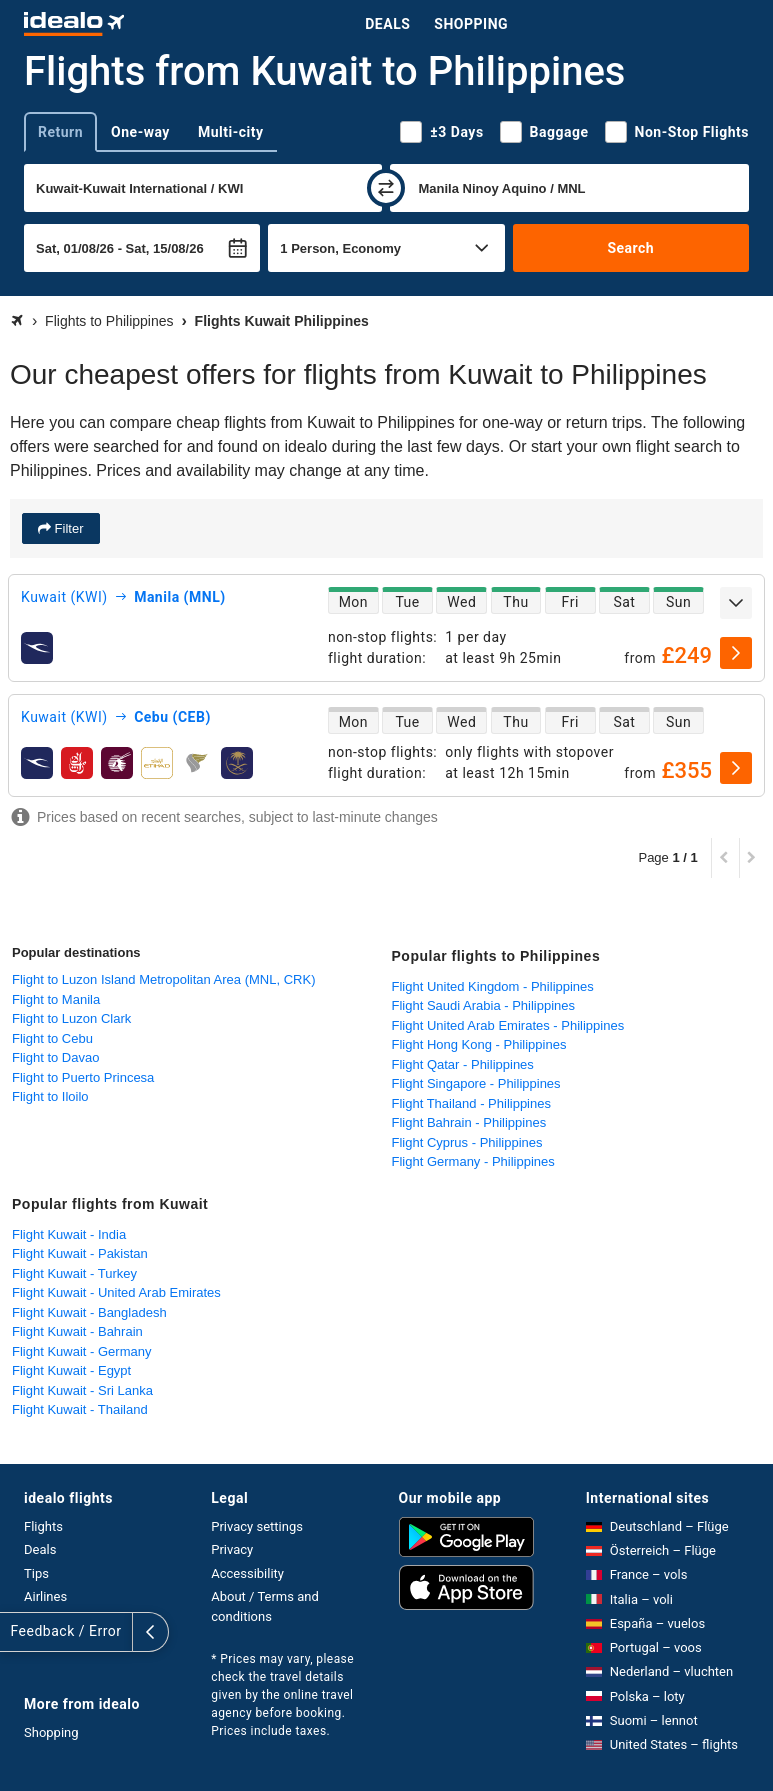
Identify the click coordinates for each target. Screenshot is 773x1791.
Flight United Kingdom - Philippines (493, 986)
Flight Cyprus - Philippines (467, 1142)
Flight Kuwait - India (69, 1234)
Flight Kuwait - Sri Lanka (82, 1390)
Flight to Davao (55, 1057)
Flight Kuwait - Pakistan (80, 1253)
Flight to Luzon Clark (71, 1018)
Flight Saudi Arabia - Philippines (484, 1005)
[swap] (386, 188)
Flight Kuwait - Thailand (80, 1409)
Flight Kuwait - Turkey (74, 1273)
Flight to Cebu (52, 1038)
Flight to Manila (56, 999)
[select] (736, 653)
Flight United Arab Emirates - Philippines (508, 1025)
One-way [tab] (140, 132)
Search (630, 248)
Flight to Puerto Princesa (83, 1077)
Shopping (471, 24)
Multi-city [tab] (231, 132)
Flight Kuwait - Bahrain (77, 1331)
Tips (36, 1573)
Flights (43, 1526)
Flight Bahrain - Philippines (469, 1122)
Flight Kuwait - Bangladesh (89, 1312)
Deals (387, 24)
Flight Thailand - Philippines (471, 1103)
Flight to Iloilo (50, 1096)
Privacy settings (257, 1526)
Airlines (45, 1596)
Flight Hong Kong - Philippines (479, 1044)
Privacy (232, 1549)
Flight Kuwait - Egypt (71, 1370)
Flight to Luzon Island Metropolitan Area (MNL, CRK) (163, 979)
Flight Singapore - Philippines (476, 1083)
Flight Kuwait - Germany (81, 1351)
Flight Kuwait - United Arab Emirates (116, 1292)
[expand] (736, 603)
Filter (67, 528)
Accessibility (247, 1573)
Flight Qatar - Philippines (463, 1064)
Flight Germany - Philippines (473, 1161)
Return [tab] (60, 132)
